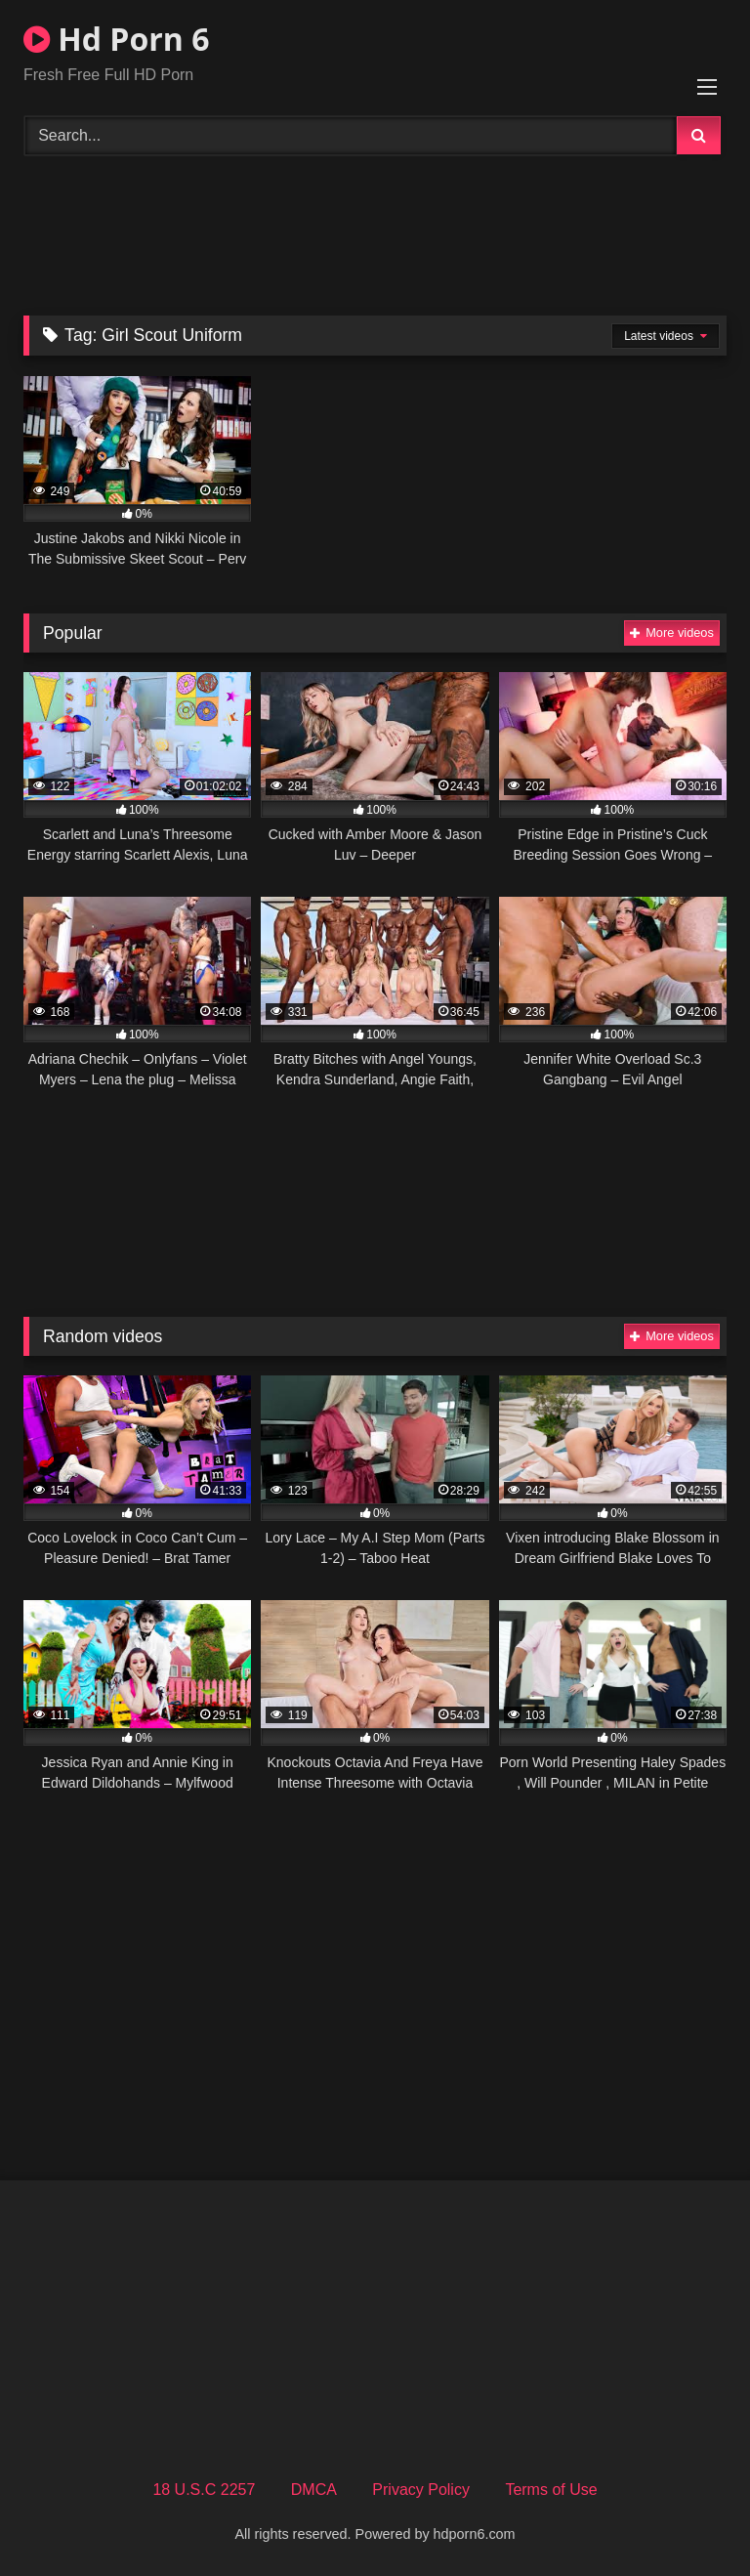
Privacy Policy (421, 2489)
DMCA (314, 2489)
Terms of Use (551, 2489)
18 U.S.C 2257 (203, 2489)
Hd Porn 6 (116, 39)
